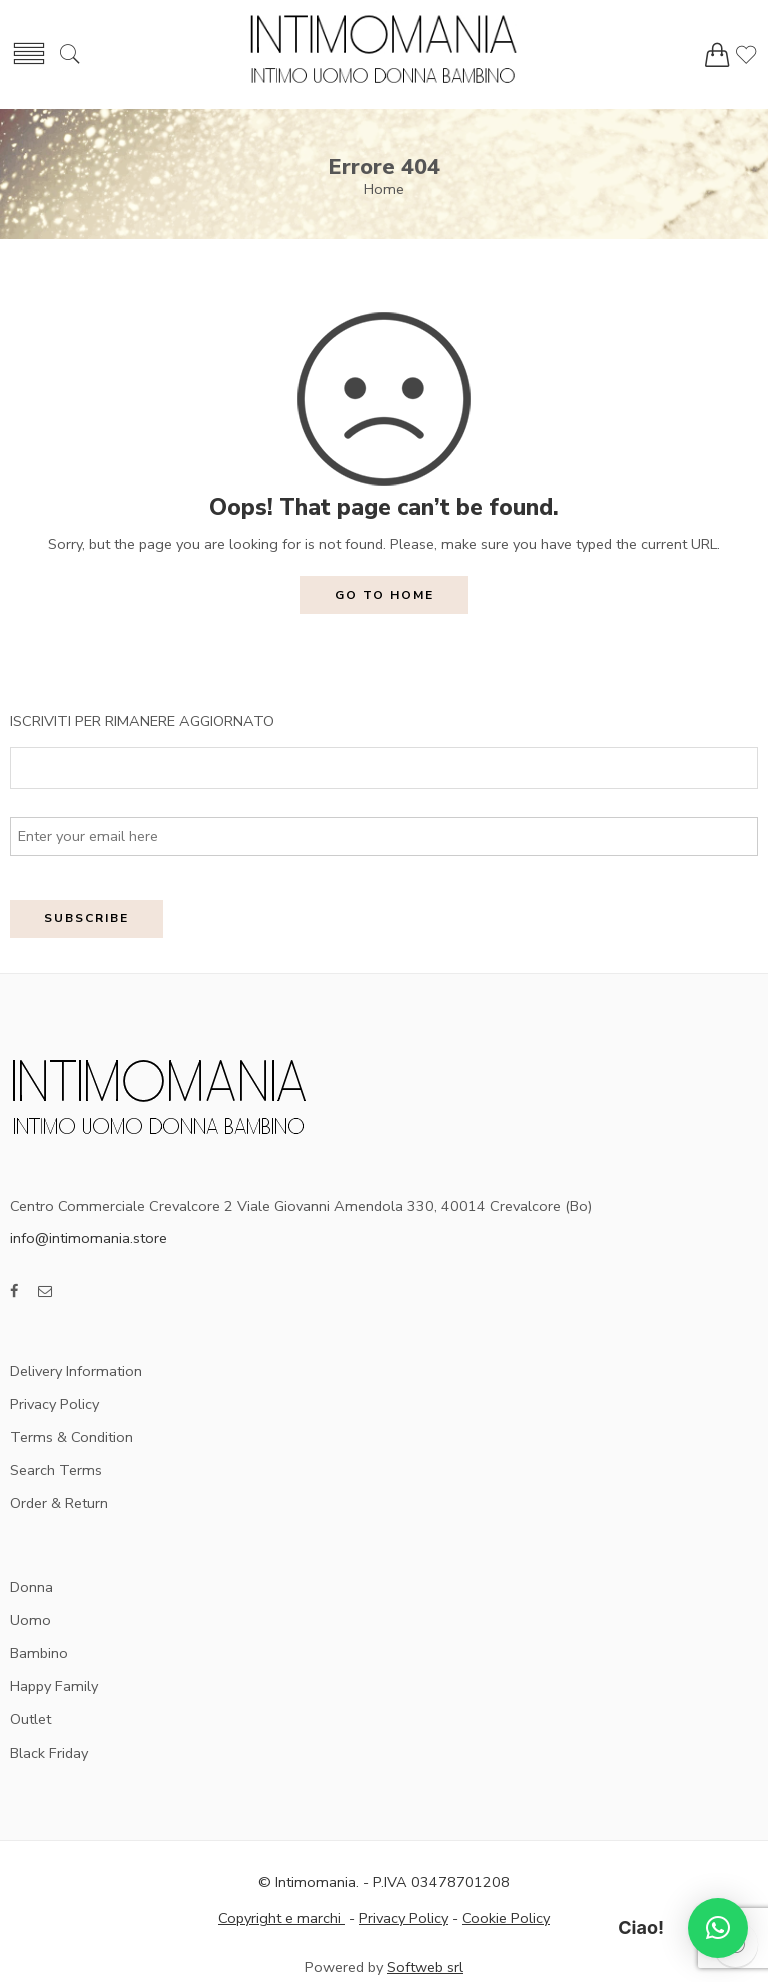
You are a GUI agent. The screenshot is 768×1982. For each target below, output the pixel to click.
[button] (718, 1928)
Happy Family (54, 1686)
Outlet (30, 1719)
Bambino (39, 1653)
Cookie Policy (506, 1918)
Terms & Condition (71, 1437)
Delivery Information (76, 1371)
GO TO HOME (384, 595)
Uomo (30, 1620)
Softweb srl (425, 1967)
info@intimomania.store (88, 1238)
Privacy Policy (54, 1404)
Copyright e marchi (281, 1918)
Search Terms (56, 1470)
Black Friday (49, 1753)
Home (384, 189)
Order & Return (59, 1503)
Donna (31, 1587)
